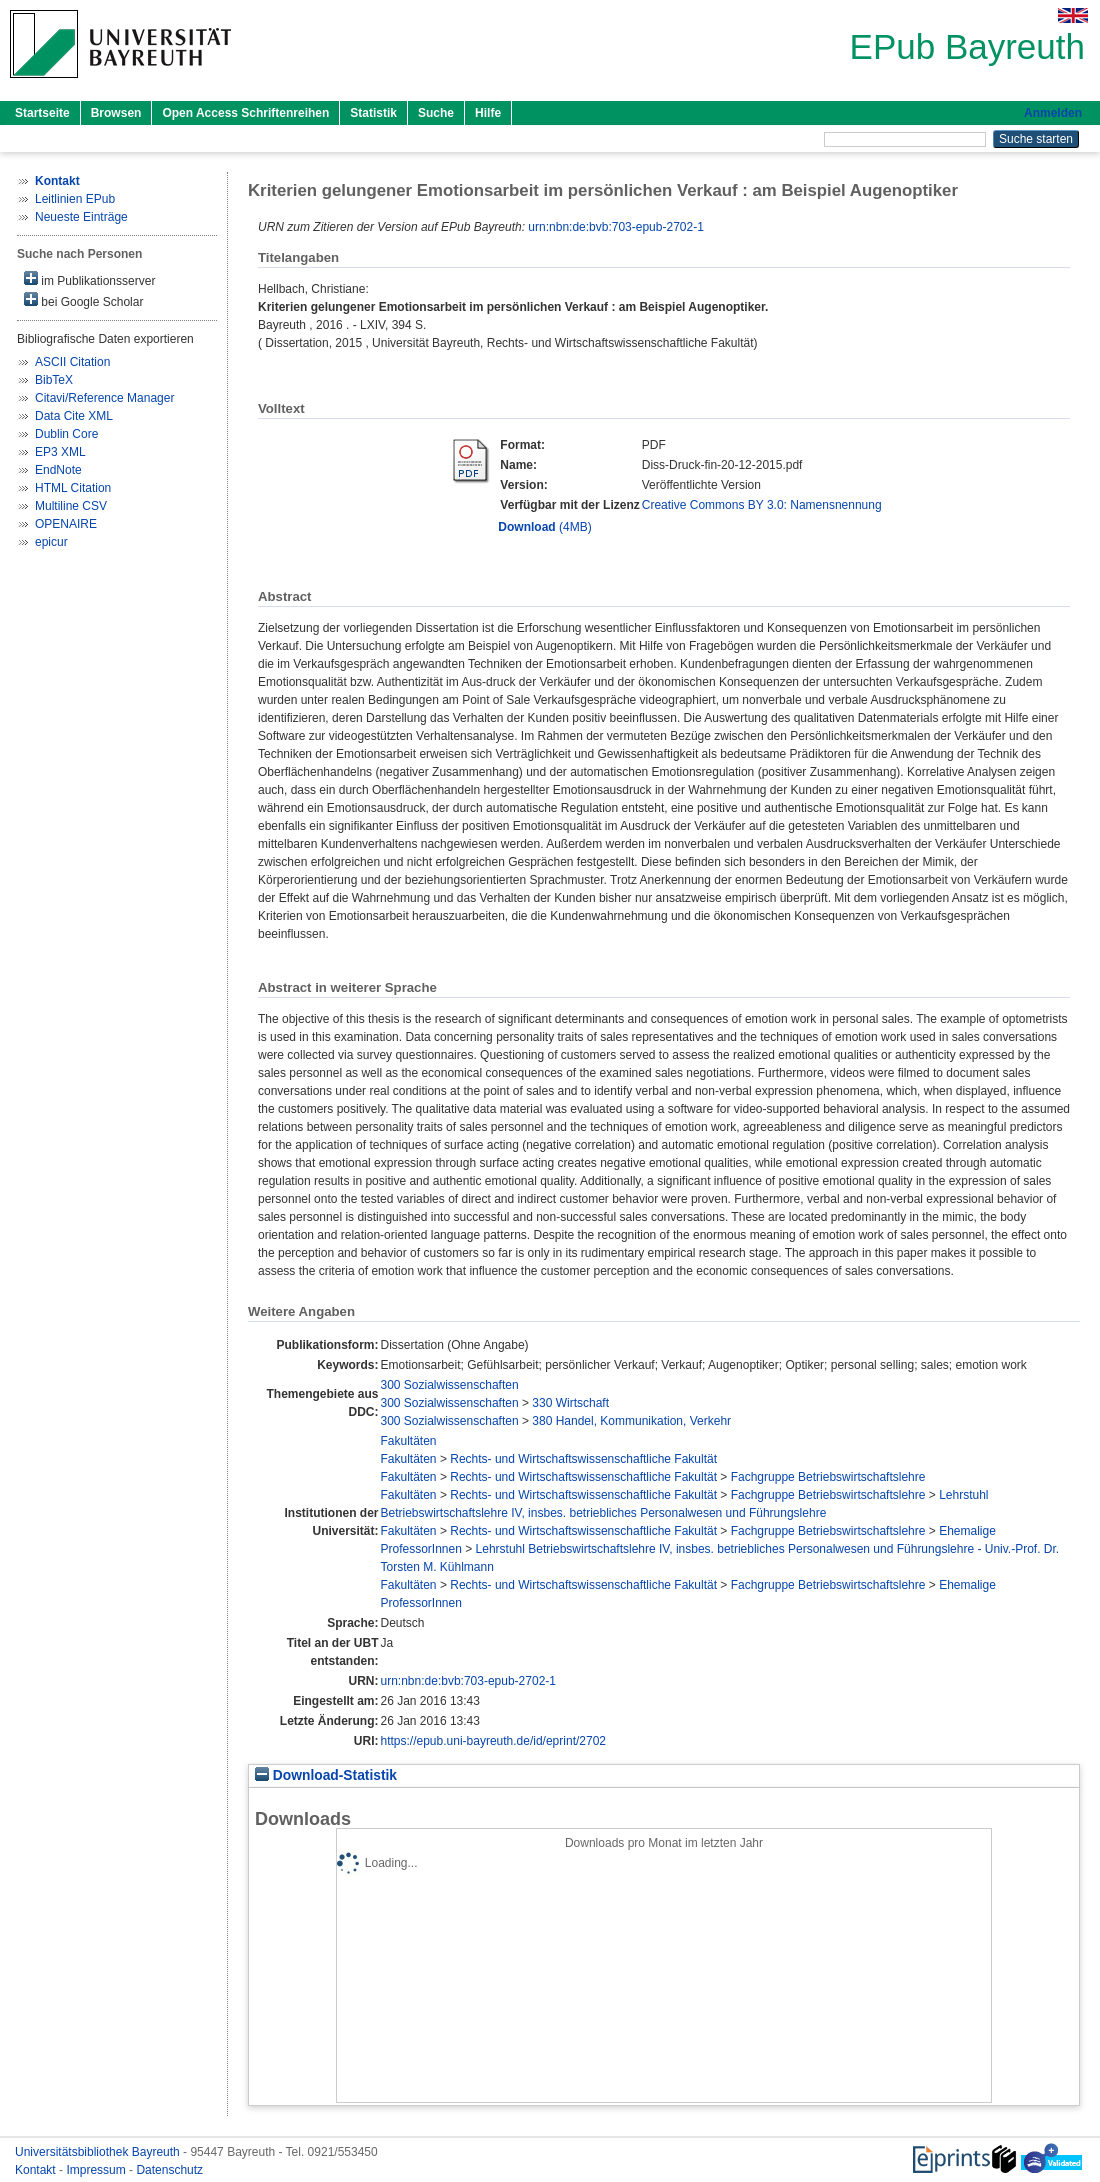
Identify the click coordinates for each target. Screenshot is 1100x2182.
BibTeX (54, 380)
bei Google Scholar (83, 300)
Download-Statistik (326, 1775)
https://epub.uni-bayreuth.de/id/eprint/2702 (494, 1741)
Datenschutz (169, 2170)
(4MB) (544, 527)
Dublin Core (66, 434)
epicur (51, 542)
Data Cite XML (74, 416)
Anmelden (1053, 113)
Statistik (373, 113)
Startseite (42, 113)
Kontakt (37, 2170)
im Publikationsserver (89, 279)
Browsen (116, 113)
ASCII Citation (72, 362)
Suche (436, 113)
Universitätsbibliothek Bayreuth (99, 2152)
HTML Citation (73, 488)
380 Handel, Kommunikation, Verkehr (631, 1421)
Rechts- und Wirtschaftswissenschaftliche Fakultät (583, 1459)
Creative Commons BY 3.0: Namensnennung (762, 505)
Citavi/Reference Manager (104, 398)
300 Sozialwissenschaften (450, 1385)
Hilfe (488, 113)
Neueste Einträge (81, 217)
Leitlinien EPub (75, 199)
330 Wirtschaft (570, 1403)
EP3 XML (60, 452)
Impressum (97, 2170)
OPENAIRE (66, 524)
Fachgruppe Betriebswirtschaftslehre (828, 1477)
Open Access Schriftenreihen (245, 113)
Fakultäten (409, 1441)
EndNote (58, 470)
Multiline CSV (71, 506)
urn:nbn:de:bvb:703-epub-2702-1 (615, 227)
